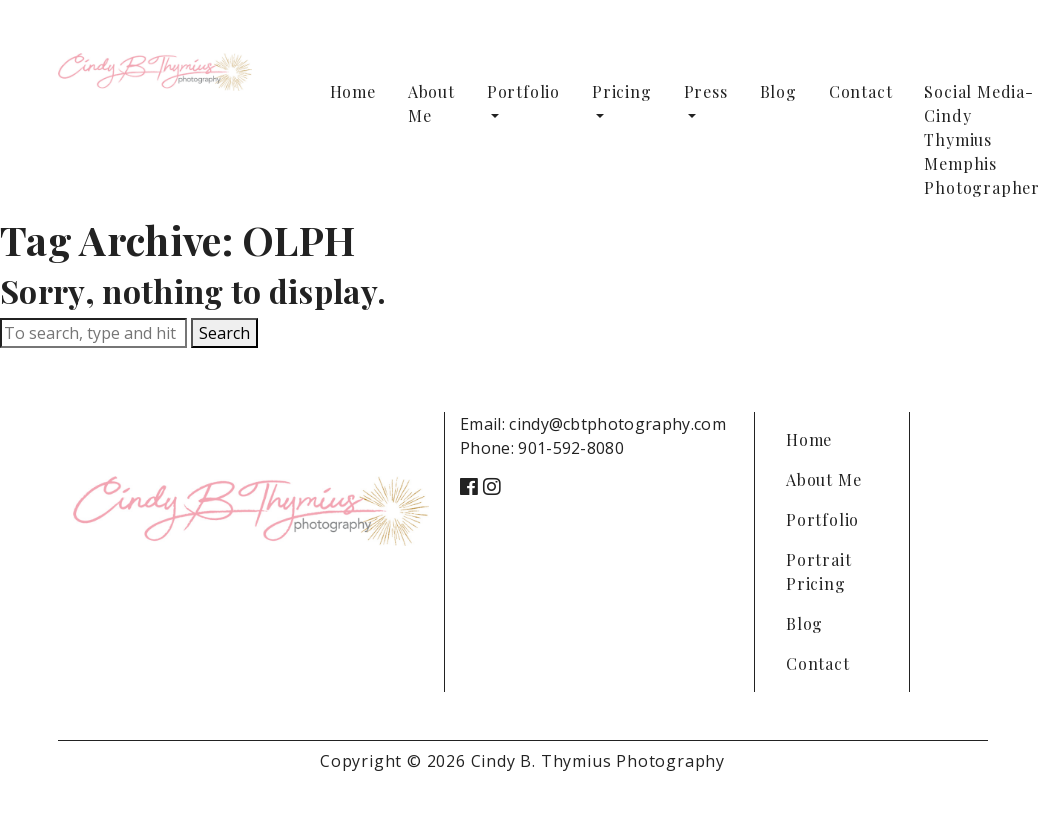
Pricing (622, 91)
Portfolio (523, 91)
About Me (431, 103)
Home (353, 91)
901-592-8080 (571, 448)
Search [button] (224, 333)
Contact (861, 91)
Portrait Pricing (818, 571)
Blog (778, 91)
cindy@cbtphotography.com (617, 424)
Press (706, 91)
